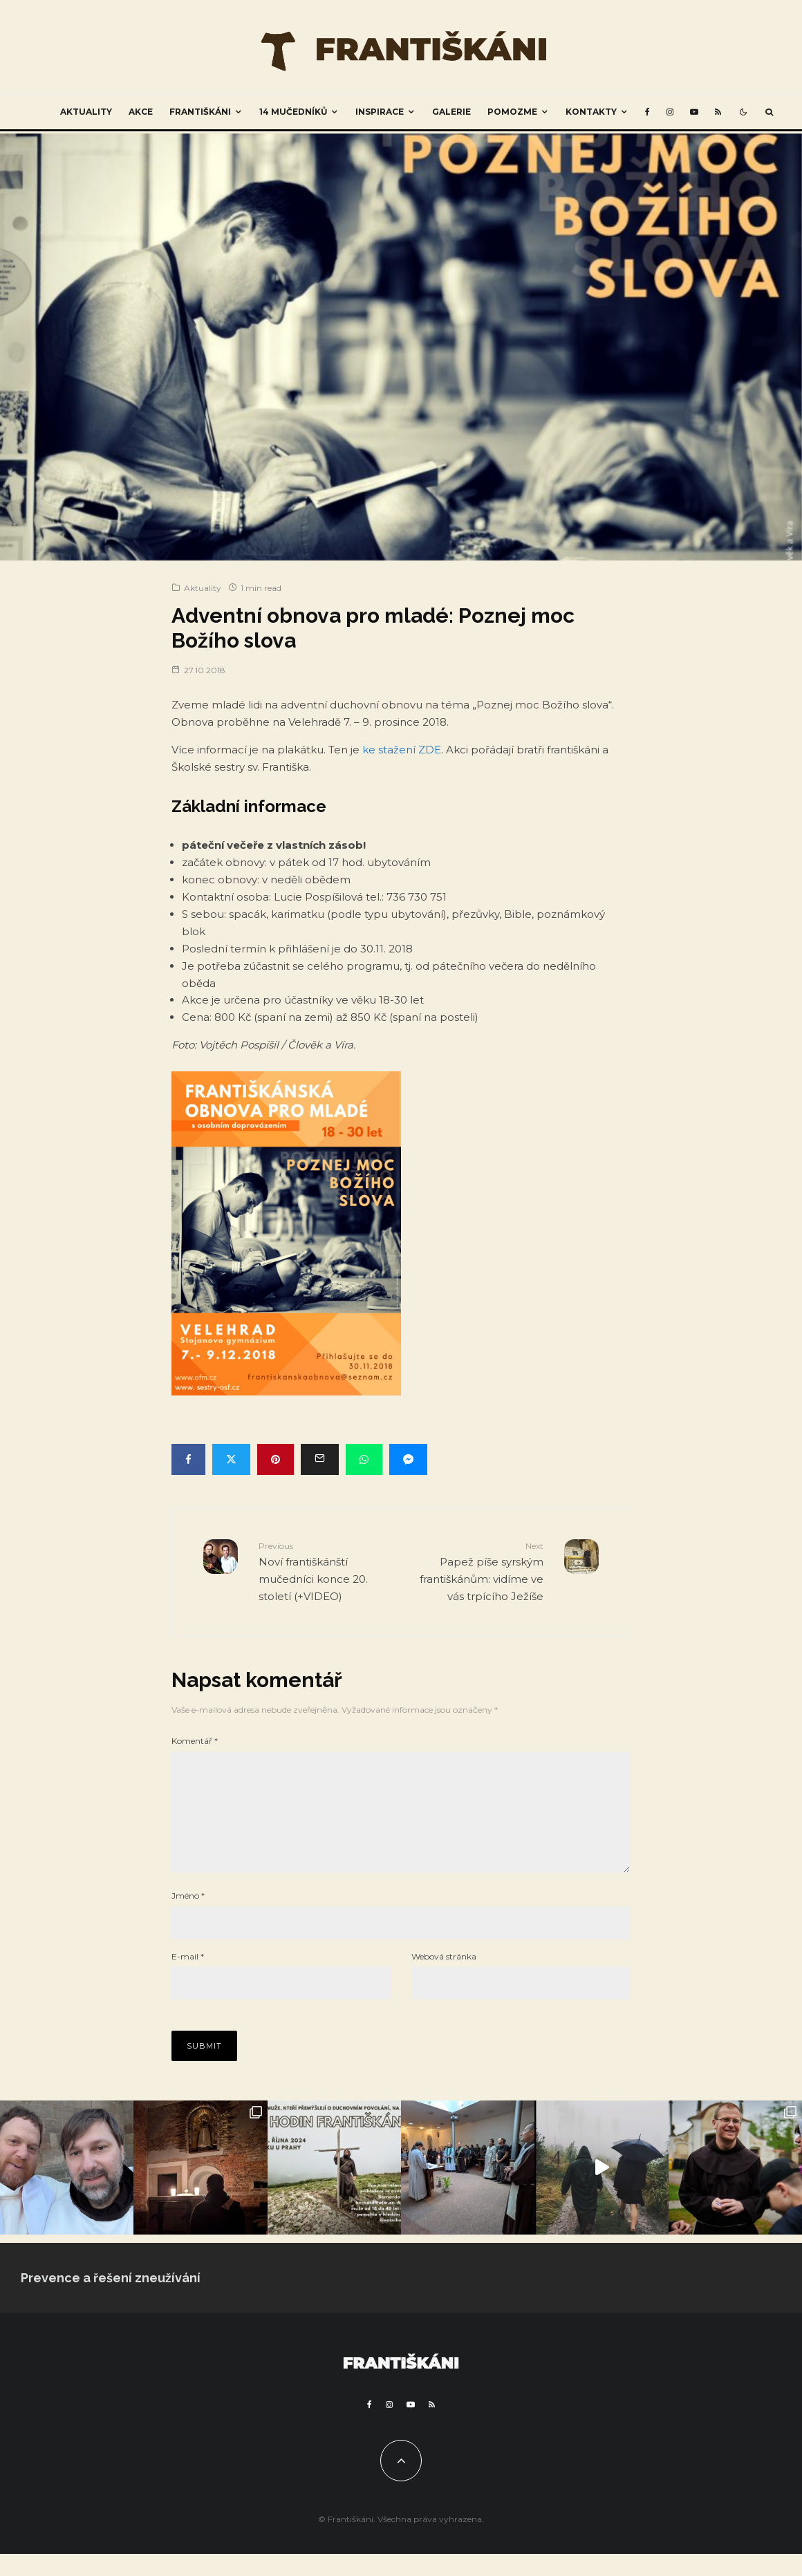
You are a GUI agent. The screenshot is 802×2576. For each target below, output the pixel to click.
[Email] (320, 1459)
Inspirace (379, 111)
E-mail (187, 1978)
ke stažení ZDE (401, 749)
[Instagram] (670, 112)
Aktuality (86, 111)
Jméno (188, 1917)
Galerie (451, 111)
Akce (141, 111)
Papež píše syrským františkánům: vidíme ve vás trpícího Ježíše (477, 1570)
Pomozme (512, 111)
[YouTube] (694, 112)
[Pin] (275, 1459)
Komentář (194, 1741)
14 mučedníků (293, 111)
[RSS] (718, 112)
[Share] (188, 1459)
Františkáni (200, 111)
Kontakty (591, 111)
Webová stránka (443, 1978)
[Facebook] (647, 112)
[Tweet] (231, 1459)
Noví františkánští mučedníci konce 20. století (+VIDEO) (325, 1570)
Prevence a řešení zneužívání (110, 2300)
